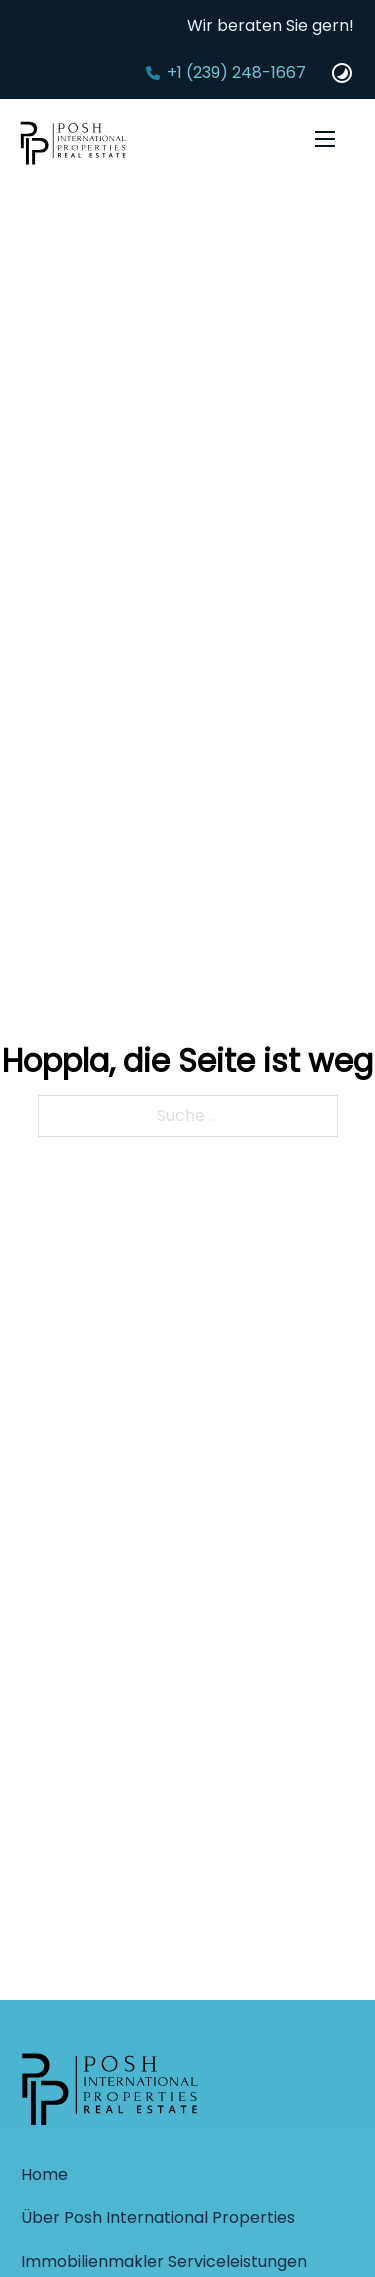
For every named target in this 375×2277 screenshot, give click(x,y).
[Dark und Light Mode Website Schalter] (342, 73)
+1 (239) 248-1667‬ (236, 72)
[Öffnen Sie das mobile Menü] (325, 139)
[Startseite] (73, 146)
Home (44, 2174)
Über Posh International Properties (158, 2217)
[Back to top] (320, 2222)
